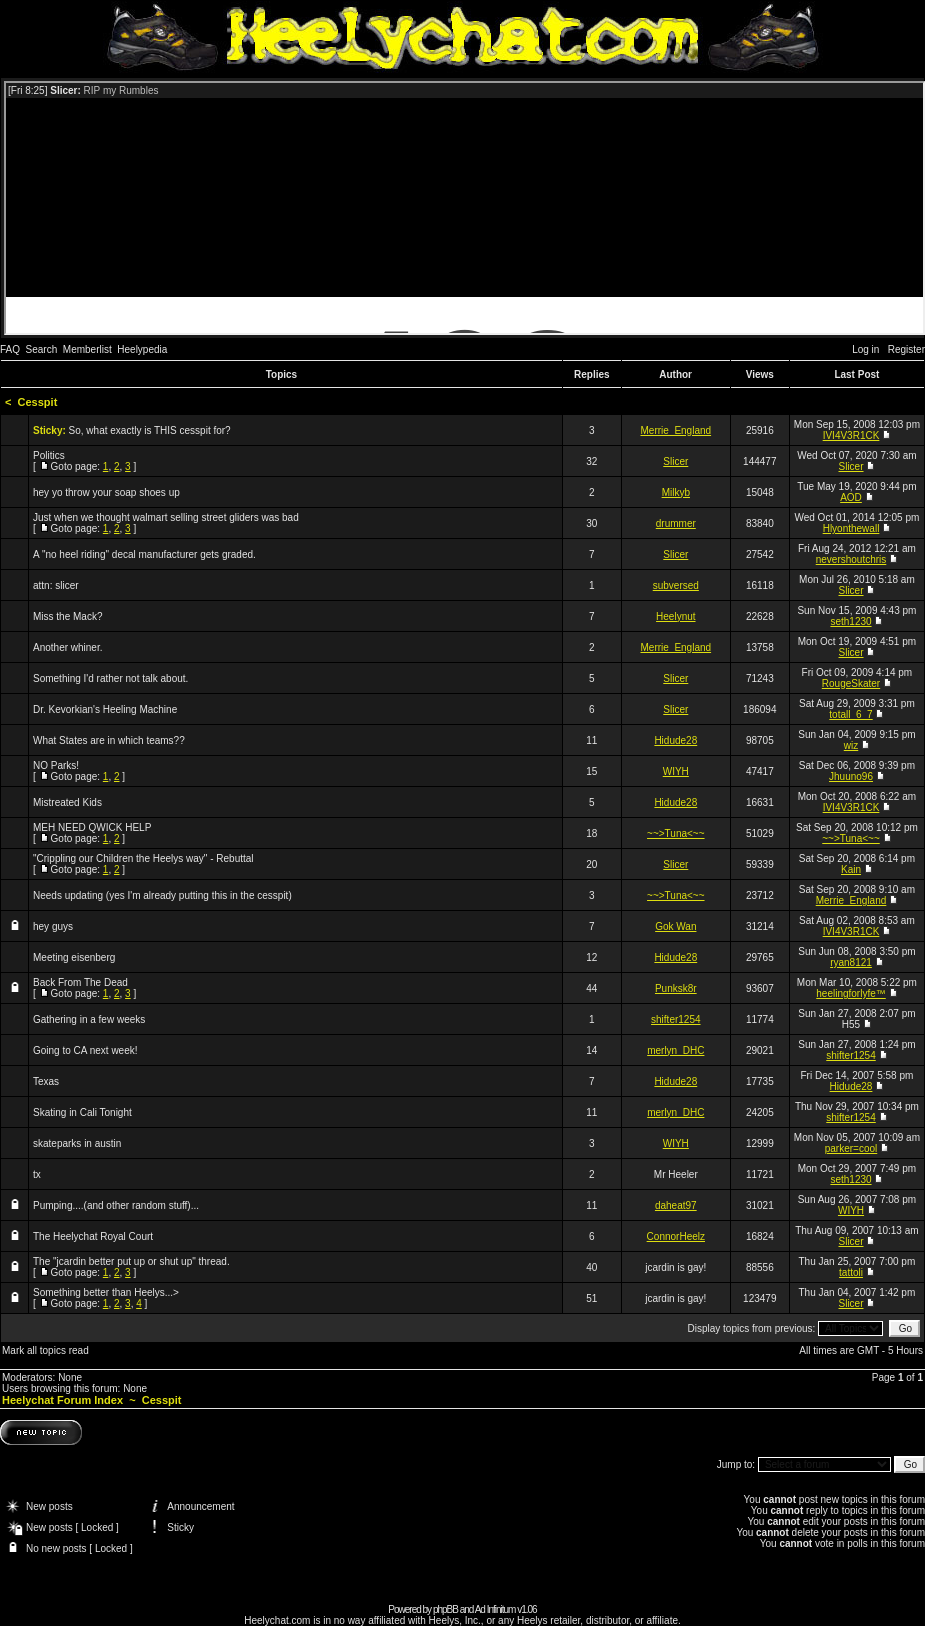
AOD (851, 497)
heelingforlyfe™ (850, 993)
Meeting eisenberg (74, 957)
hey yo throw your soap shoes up (106, 492)
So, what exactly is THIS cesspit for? (150, 430)
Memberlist (87, 349)
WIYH (676, 771)
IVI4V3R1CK (851, 435)
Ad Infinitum (495, 1609)
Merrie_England (675, 430)
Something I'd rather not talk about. (110, 678)
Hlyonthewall (851, 528)
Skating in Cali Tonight (82, 1112)
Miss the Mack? (67, 616)
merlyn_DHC (675, 1050)
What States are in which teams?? (109, 740)
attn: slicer (56, 585)
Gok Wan (675, 926)
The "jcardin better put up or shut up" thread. (131, 1261)
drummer (676, 523)
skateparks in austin (77, 1143)
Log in (865, 349)
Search (42, 349)
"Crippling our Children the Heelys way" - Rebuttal (143, 858)
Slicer (675, 461)
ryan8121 (851, 962)
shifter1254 (675, 1019)
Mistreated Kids (67, 802)
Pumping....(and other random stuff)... (116, 1205)
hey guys (53, 926)
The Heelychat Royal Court (93, 1236)
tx (37, 1174)
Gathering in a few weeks (89, 1019)
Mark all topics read (45, 1350)
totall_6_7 (850, 714)
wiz (851, 745)
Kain (851, 869)
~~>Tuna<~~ (675, 833)
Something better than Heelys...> (106, 1292)
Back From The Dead (80, 982)
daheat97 (676, 1205)
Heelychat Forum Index (62, 1400)
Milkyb (676, 492)
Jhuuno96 (851, 776)
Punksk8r (676, 988)
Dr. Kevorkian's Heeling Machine (105, 709)
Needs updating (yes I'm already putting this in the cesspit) (162, 895)
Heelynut (675, 616)
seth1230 (850, 621)
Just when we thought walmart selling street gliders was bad (166, 517)
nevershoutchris (851, 559)
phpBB (445, 1609)
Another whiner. (68, 647)
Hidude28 (675, 740)
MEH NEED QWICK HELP (92, 827)
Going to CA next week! (85, 1050)
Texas (46, 1081)
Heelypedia (142, 349)
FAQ (10, 349)
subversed (676, 585)
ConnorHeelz (676, 1236)
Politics (49, 455)
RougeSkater (851, 683)
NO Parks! (56, 765)
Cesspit (38, 402)
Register (906, 349)
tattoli (851, 1272)
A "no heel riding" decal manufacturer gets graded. (144, 554)
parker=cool (851, 1148)
